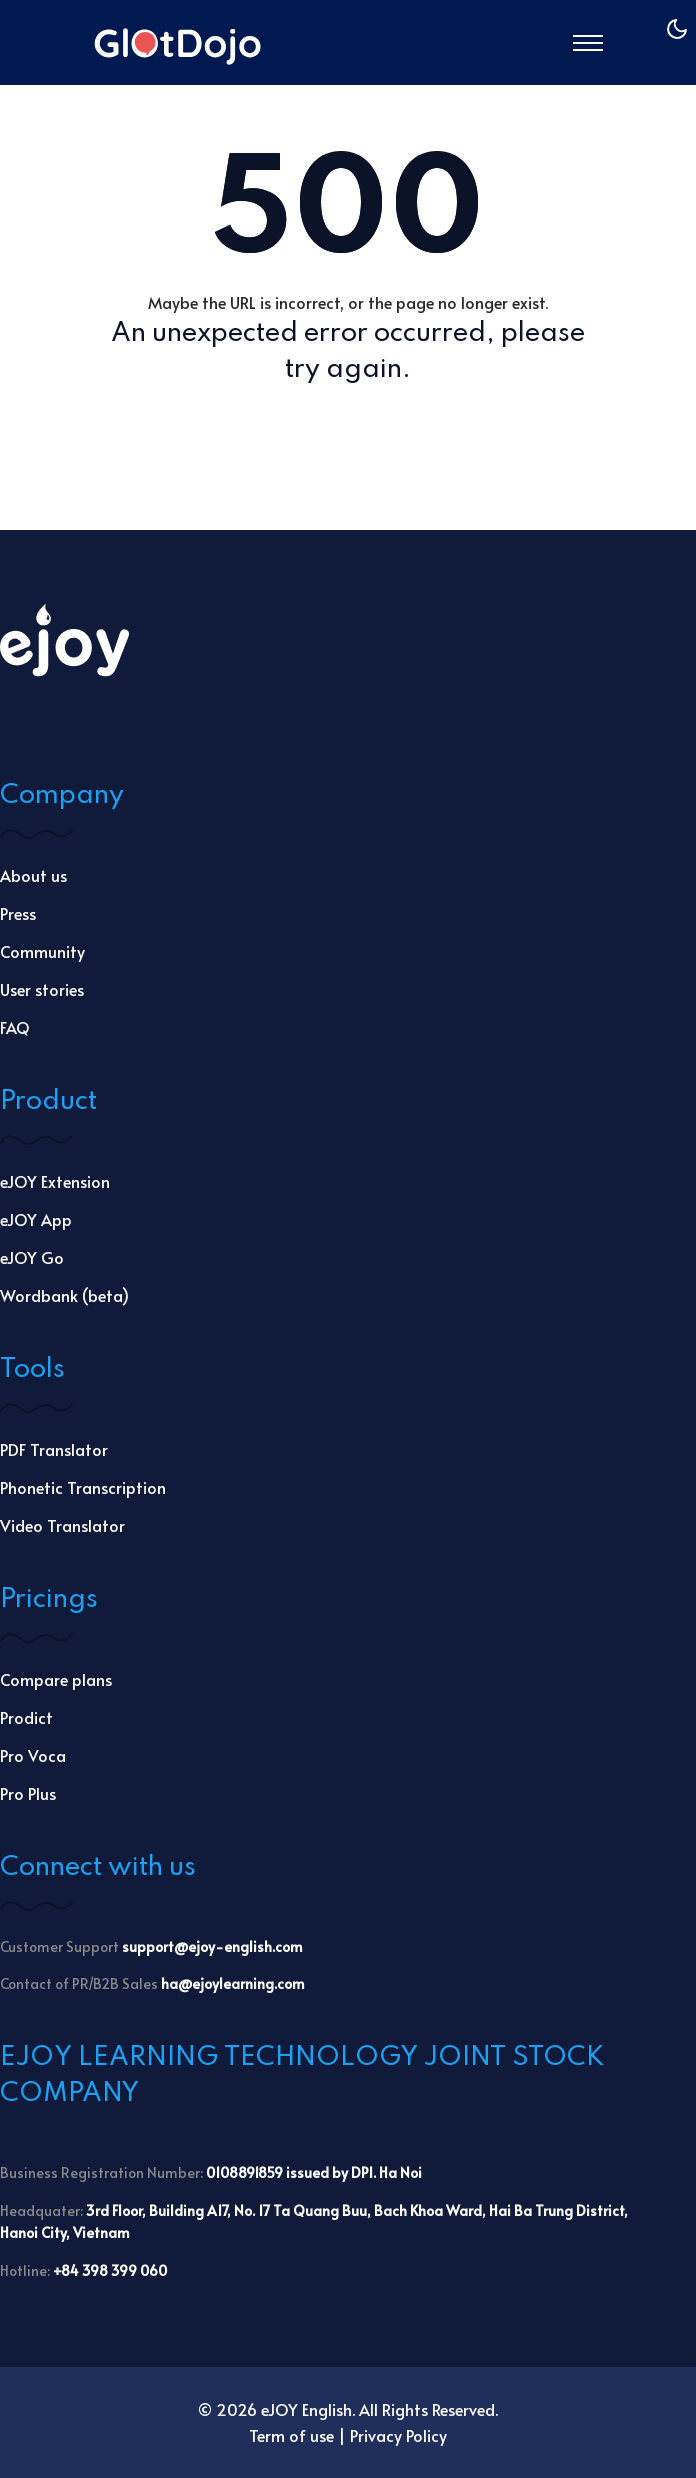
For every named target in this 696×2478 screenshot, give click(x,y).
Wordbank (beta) (64, 1295)
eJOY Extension (55, 1181)
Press (18, 913)
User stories (42, 989)
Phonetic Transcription (83, 1487)
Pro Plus (28, 1793)
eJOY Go (32, 1257)
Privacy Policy (398, 2435)
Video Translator (62, 1525)
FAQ (15, 1027)
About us (33, 875)
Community (42, 951)
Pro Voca (33, 1755)
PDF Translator (54, 1449)
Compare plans (56, 1679)
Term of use (291, 2435)
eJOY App (36, 1219)
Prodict (26, 1717)
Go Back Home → (348, 434)
